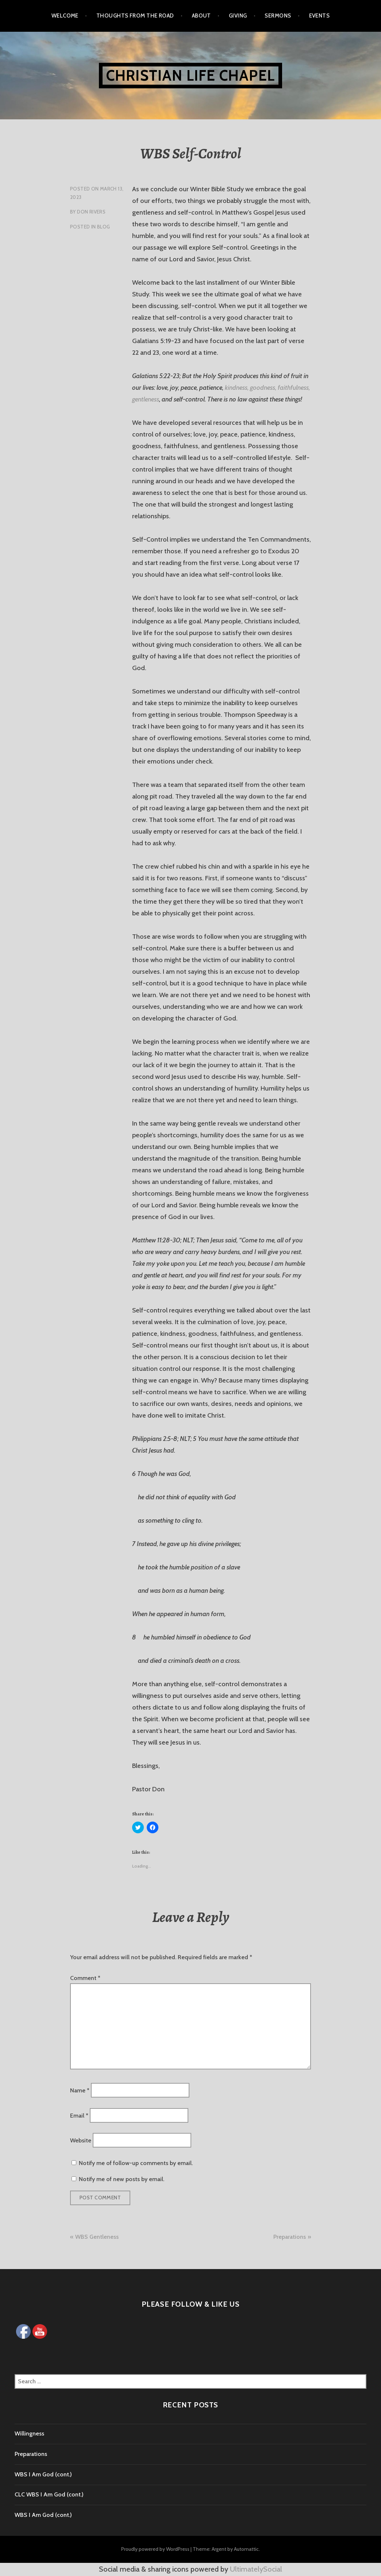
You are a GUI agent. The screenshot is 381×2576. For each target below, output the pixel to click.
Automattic (246, 2549)
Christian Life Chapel (190, 75)
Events (319, 15)
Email (79, 2115)
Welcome (64, 15)
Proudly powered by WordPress (155, 2549)
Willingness (29, 2433)
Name (79, 2090)
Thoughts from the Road (135, 15)
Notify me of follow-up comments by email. (136, 2163)
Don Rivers (91, 212)
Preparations (289, 2236)
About (201, 15)
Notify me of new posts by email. (121, 2179)
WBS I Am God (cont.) (43, 2474)
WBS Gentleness (97, 2236)
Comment (85, 1978)
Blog (103, 227)
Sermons (278, 15)
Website (80, 2140)
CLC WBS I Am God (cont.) (49, 2494)
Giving (238, 15)
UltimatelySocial (256, 2569)
